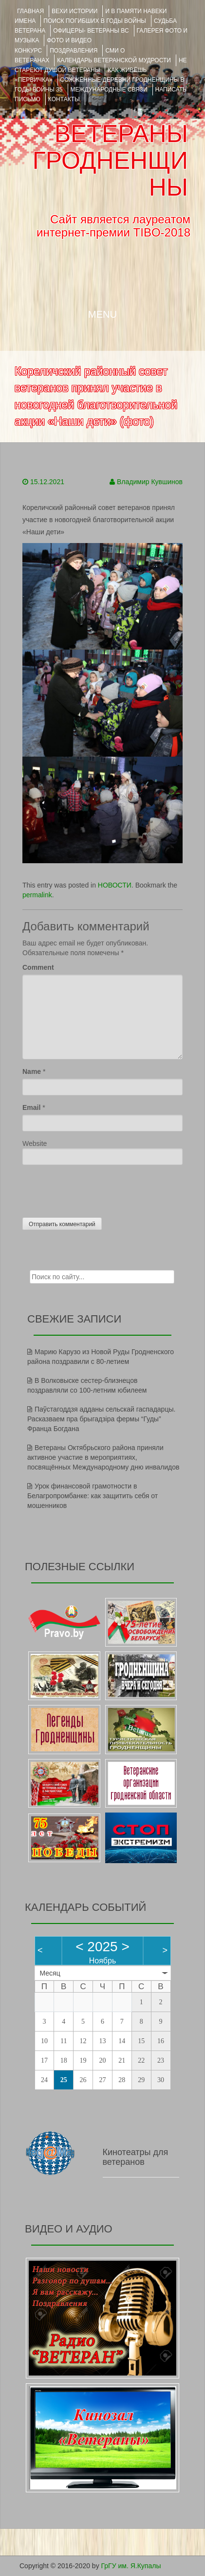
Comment (38, 967)
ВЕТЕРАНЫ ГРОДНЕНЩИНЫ (110, 160)
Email (31, 1107)
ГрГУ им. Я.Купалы (131, 2566)
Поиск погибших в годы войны (94, 21)
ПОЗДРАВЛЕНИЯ (73, 50)
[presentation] (96, 1189)
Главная (30, 11)
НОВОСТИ (114, 885)
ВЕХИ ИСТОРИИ (74, 11)
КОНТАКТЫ (64, 99)
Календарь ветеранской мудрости (114, 60)
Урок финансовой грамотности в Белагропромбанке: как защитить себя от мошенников (92, 1495)
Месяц (50, 1973)
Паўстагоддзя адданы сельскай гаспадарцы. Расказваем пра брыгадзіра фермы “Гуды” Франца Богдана (101, 1419)
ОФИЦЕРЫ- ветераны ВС (91, 30)
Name (31, 1071)
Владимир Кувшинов (150, 482)
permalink (37, 895)
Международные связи (109, 89)
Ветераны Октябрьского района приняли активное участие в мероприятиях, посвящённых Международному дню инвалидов (103, 1457)
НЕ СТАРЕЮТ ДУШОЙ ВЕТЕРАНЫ (101, 65)
